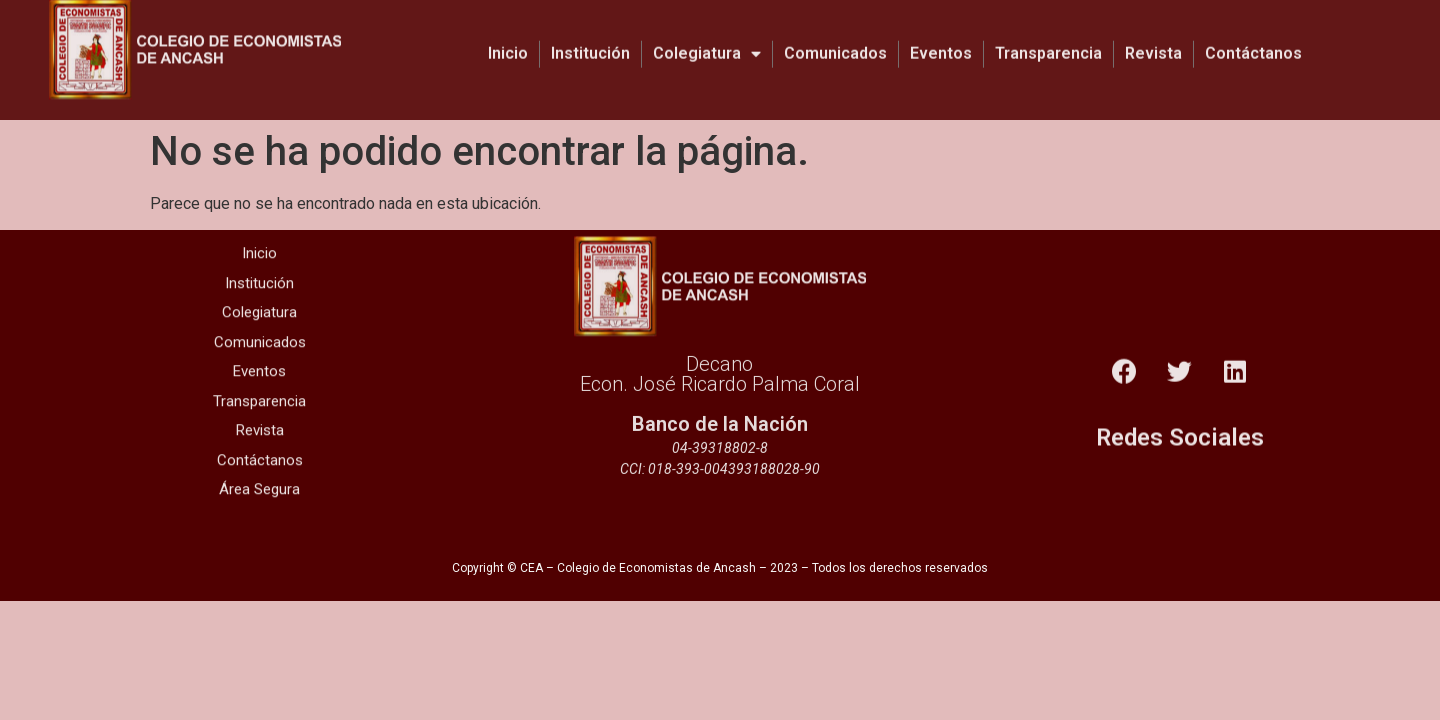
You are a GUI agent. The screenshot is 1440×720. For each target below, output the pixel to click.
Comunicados (835, 41)
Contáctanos (1253, 41)
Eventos (941, 41)
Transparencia (1048, 41)
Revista (1153, 41)
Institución (590, 41)
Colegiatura (707, 42)
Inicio (508, 41)
